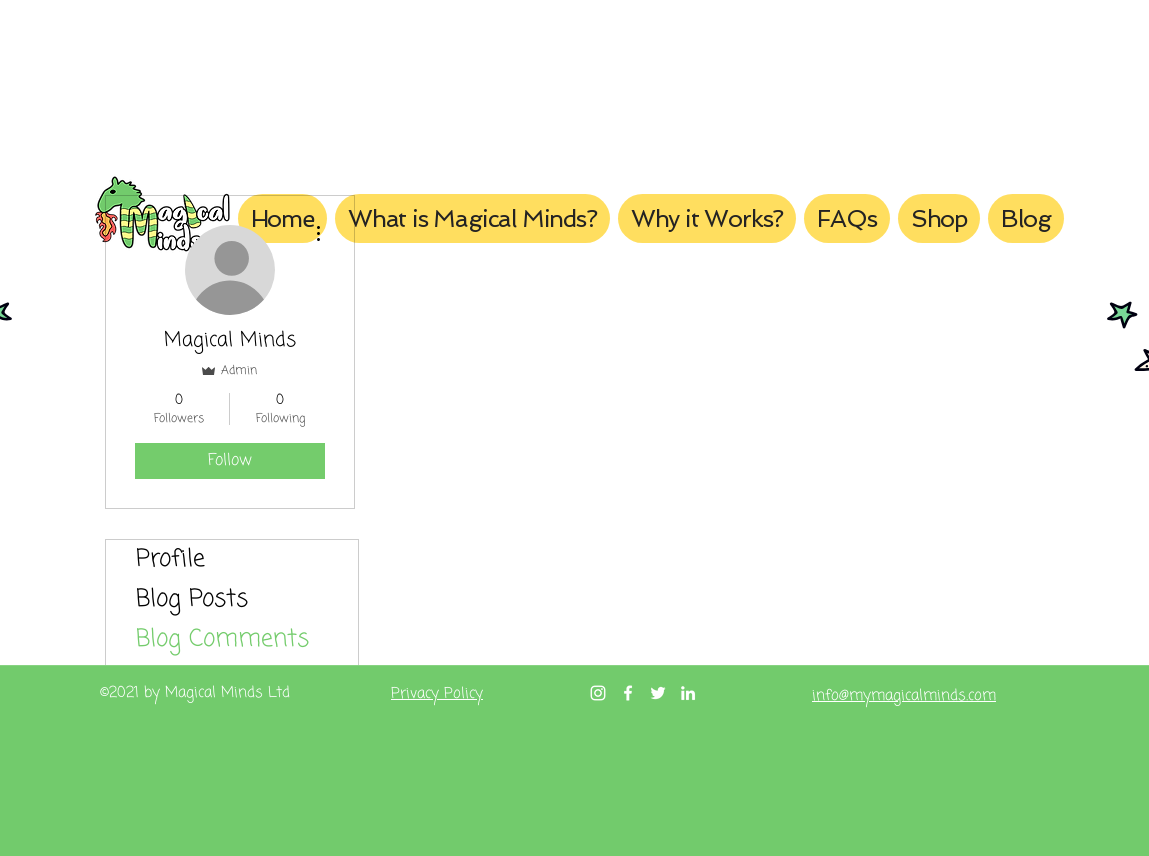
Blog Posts (192, 599)
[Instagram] (598, 693)
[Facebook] (628, 693)
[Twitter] (658, 693)
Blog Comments (222, 639)
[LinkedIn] (688, 693)
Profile (170, 559)
